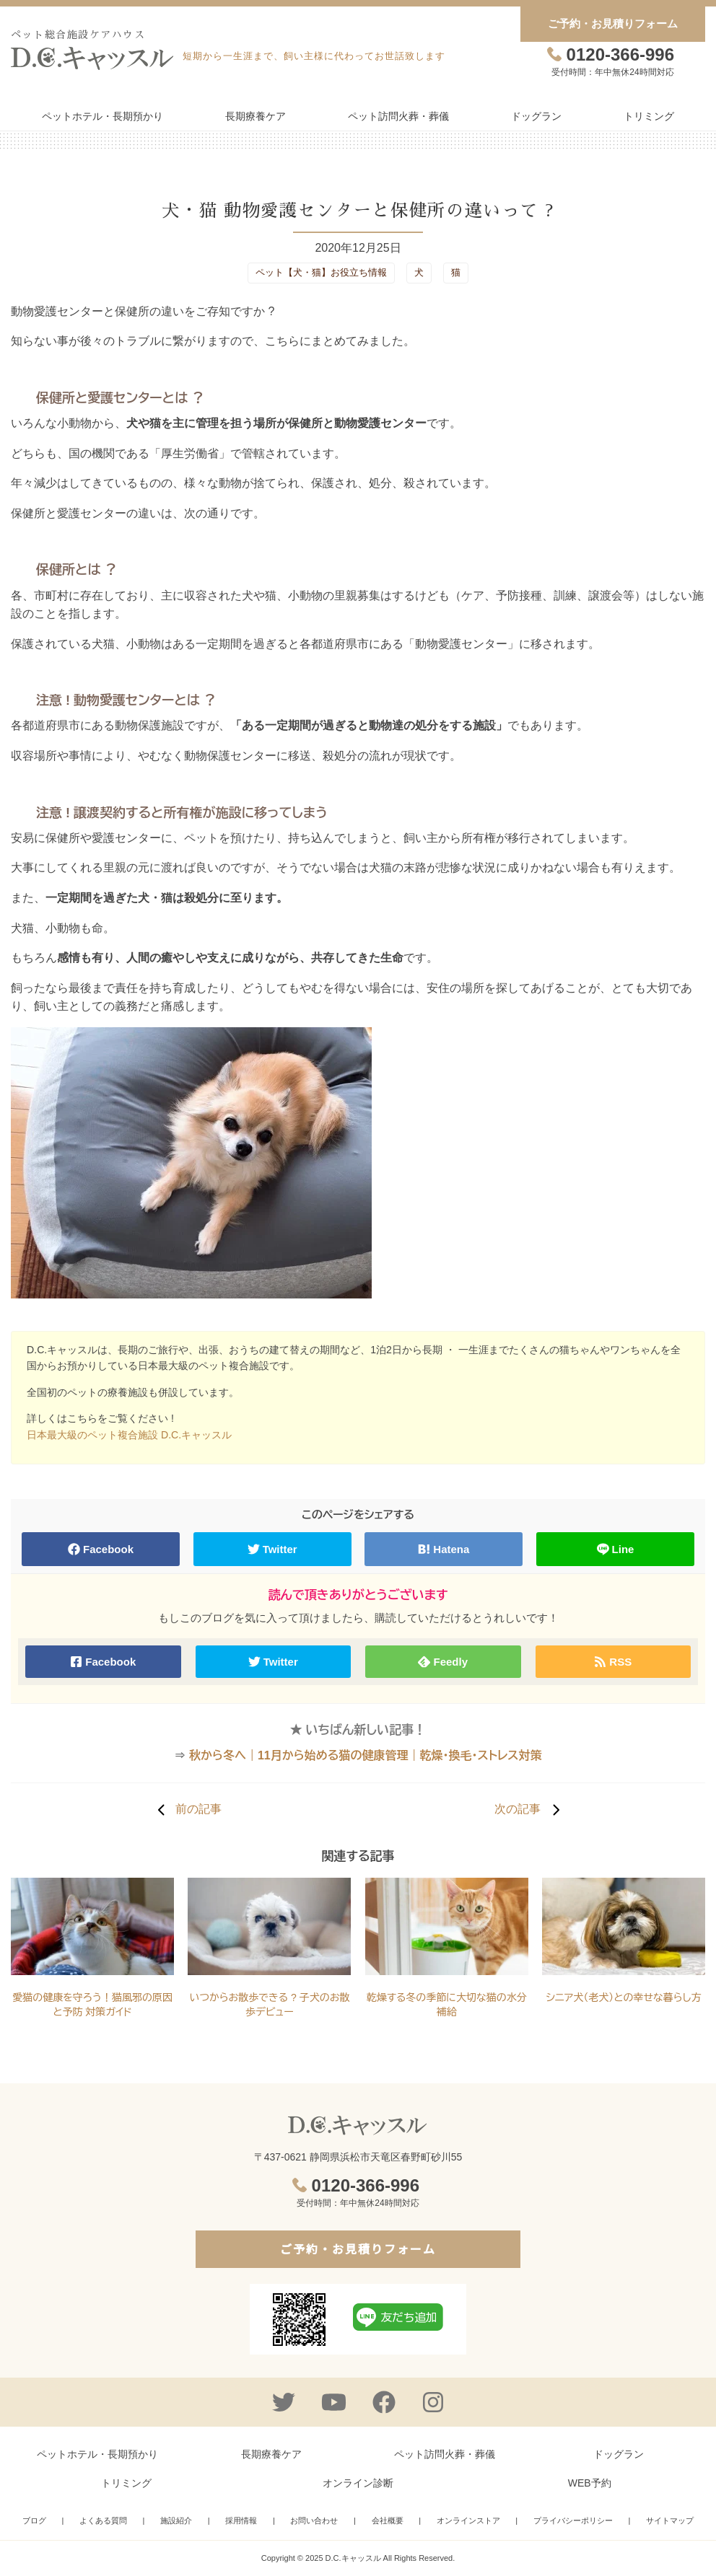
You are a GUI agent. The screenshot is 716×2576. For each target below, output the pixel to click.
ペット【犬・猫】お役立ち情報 (321, 272)
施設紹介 (176, 2520)
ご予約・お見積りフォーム (613, 23)
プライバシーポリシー (573, 2520)
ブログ (34, 2520)
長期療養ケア (255, 116)
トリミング (649, 116)
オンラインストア (468, 2520)
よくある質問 (103, 2520)
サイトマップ (670, 2520)
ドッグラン (536, 116)
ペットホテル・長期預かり (102, 116)
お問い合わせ (314, 2520)
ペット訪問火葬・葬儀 (398, 116)
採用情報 (241, 2520)
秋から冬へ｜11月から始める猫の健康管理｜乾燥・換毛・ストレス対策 (365, 1755)
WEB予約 (589, 2483)
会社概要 (387, 2520)
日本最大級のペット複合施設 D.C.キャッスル (129, 1435)
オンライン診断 (358, 2483)
